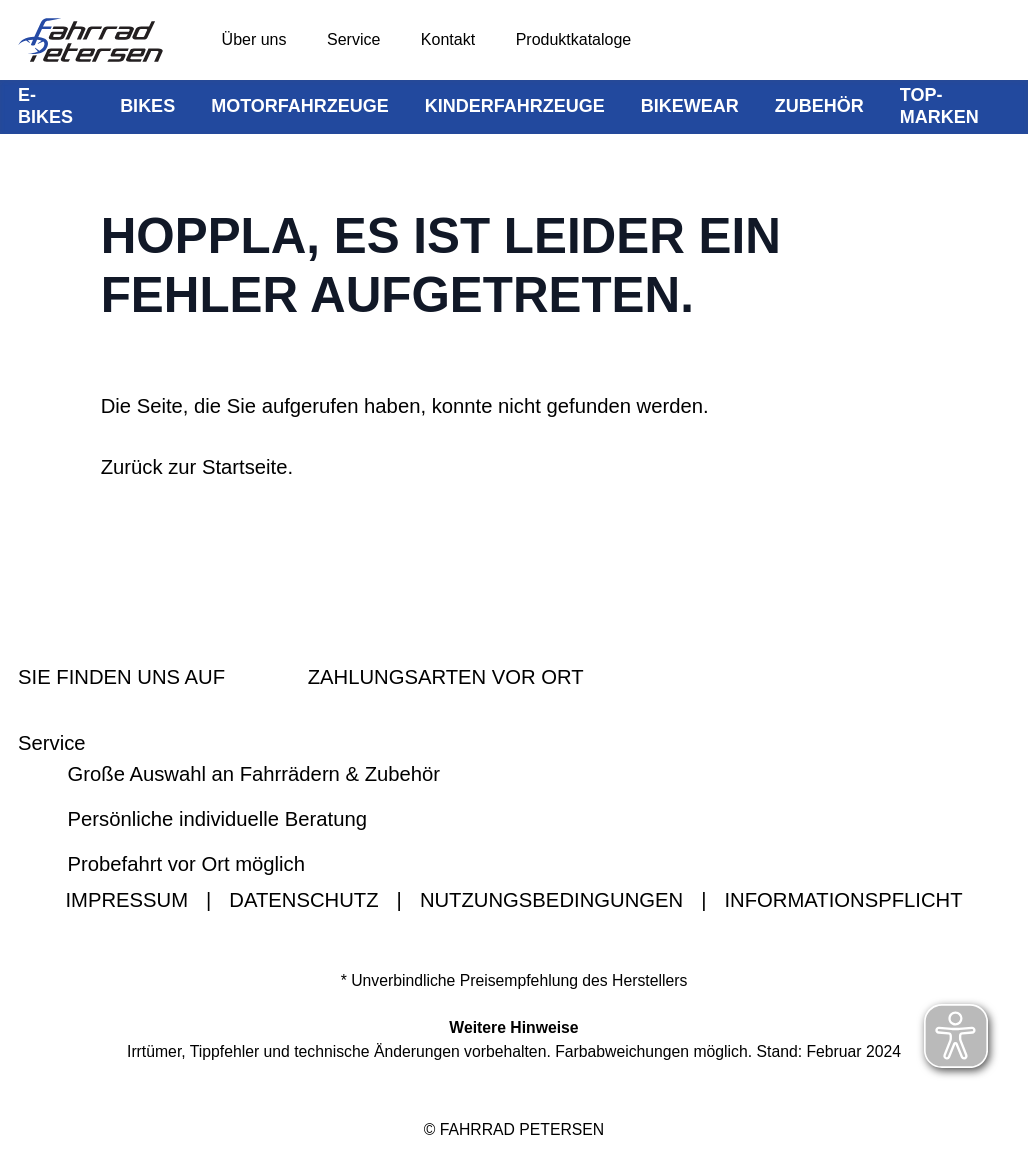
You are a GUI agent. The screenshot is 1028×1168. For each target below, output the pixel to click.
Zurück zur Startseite (194, 467)
